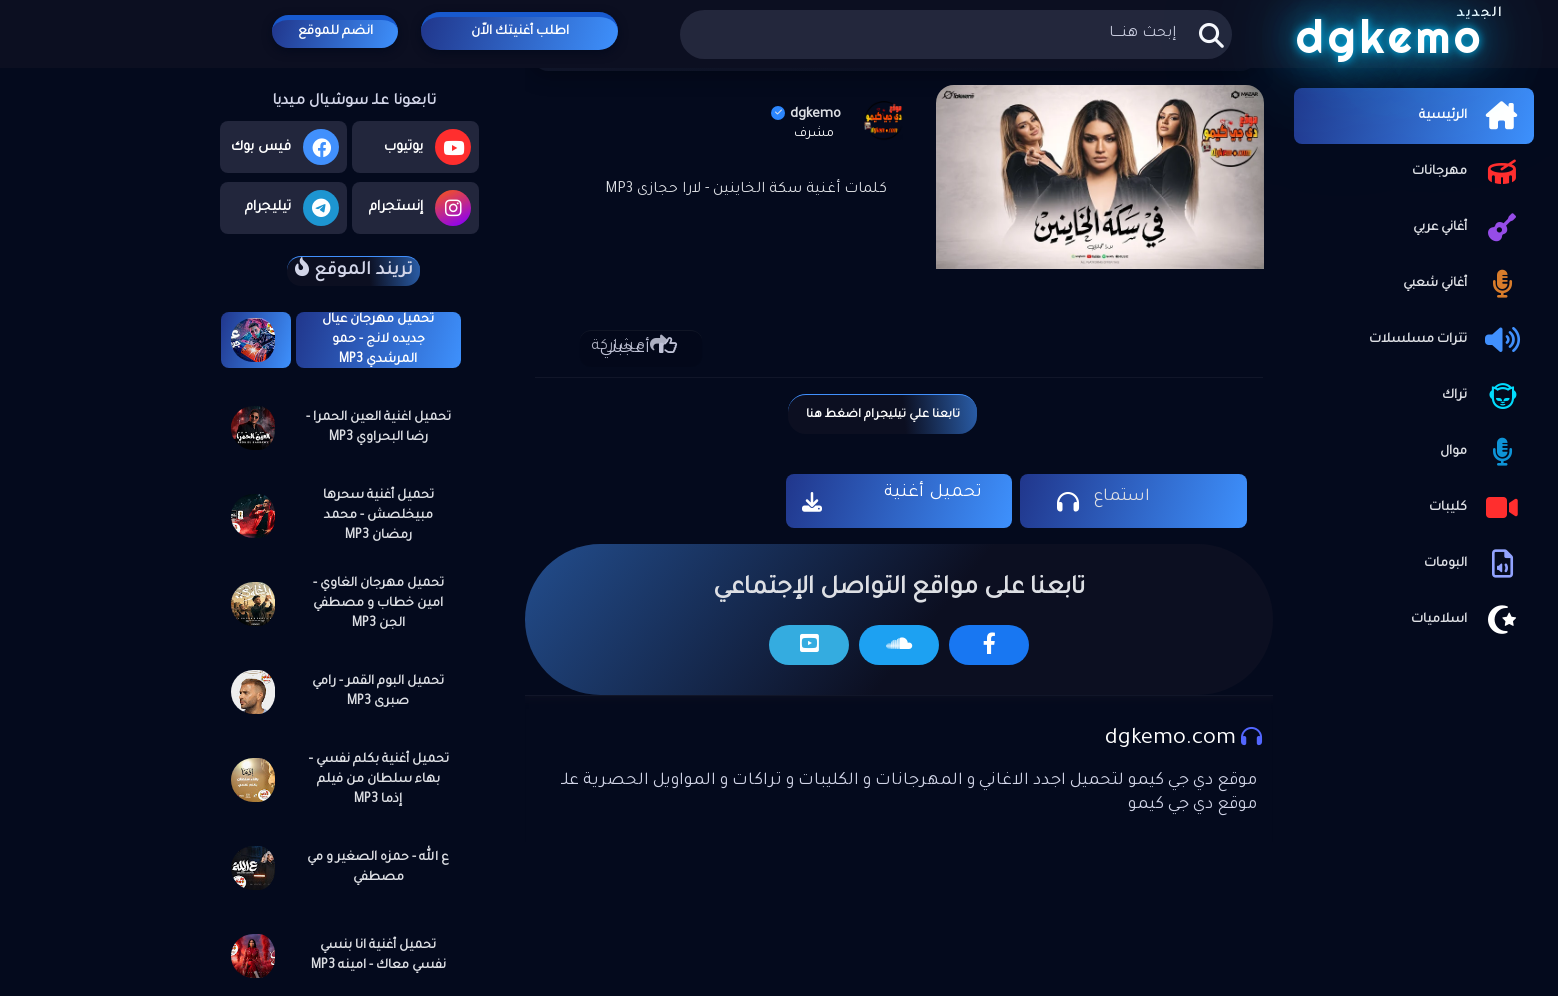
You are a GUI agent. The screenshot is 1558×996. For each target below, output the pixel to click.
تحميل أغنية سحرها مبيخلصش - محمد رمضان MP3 (378, 516)
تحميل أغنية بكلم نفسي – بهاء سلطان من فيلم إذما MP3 (378, 780)
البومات (1474, 564)
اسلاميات (1467, 620)
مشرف (814, 134)
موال (1482, 452)
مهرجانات (1468, 172)
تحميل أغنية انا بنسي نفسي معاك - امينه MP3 (378, 956)
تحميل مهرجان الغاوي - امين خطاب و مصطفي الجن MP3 (378, 604)
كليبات (1476, 508)
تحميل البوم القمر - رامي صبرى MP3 (378, 692)
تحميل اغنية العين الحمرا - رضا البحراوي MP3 (378, 428)
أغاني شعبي (1463, 284)
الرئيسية (1471, 116)
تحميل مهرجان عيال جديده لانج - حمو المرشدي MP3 (378, 340)
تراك (1483, 396)
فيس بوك (285, 147)
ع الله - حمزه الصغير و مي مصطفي (378, 868)
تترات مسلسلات (1446, 340)
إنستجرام (420, 208)
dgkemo (806, 114)
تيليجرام (292, 208)
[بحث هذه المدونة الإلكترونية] (955, 34)
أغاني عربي (1468, 228)
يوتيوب (427, 147)
